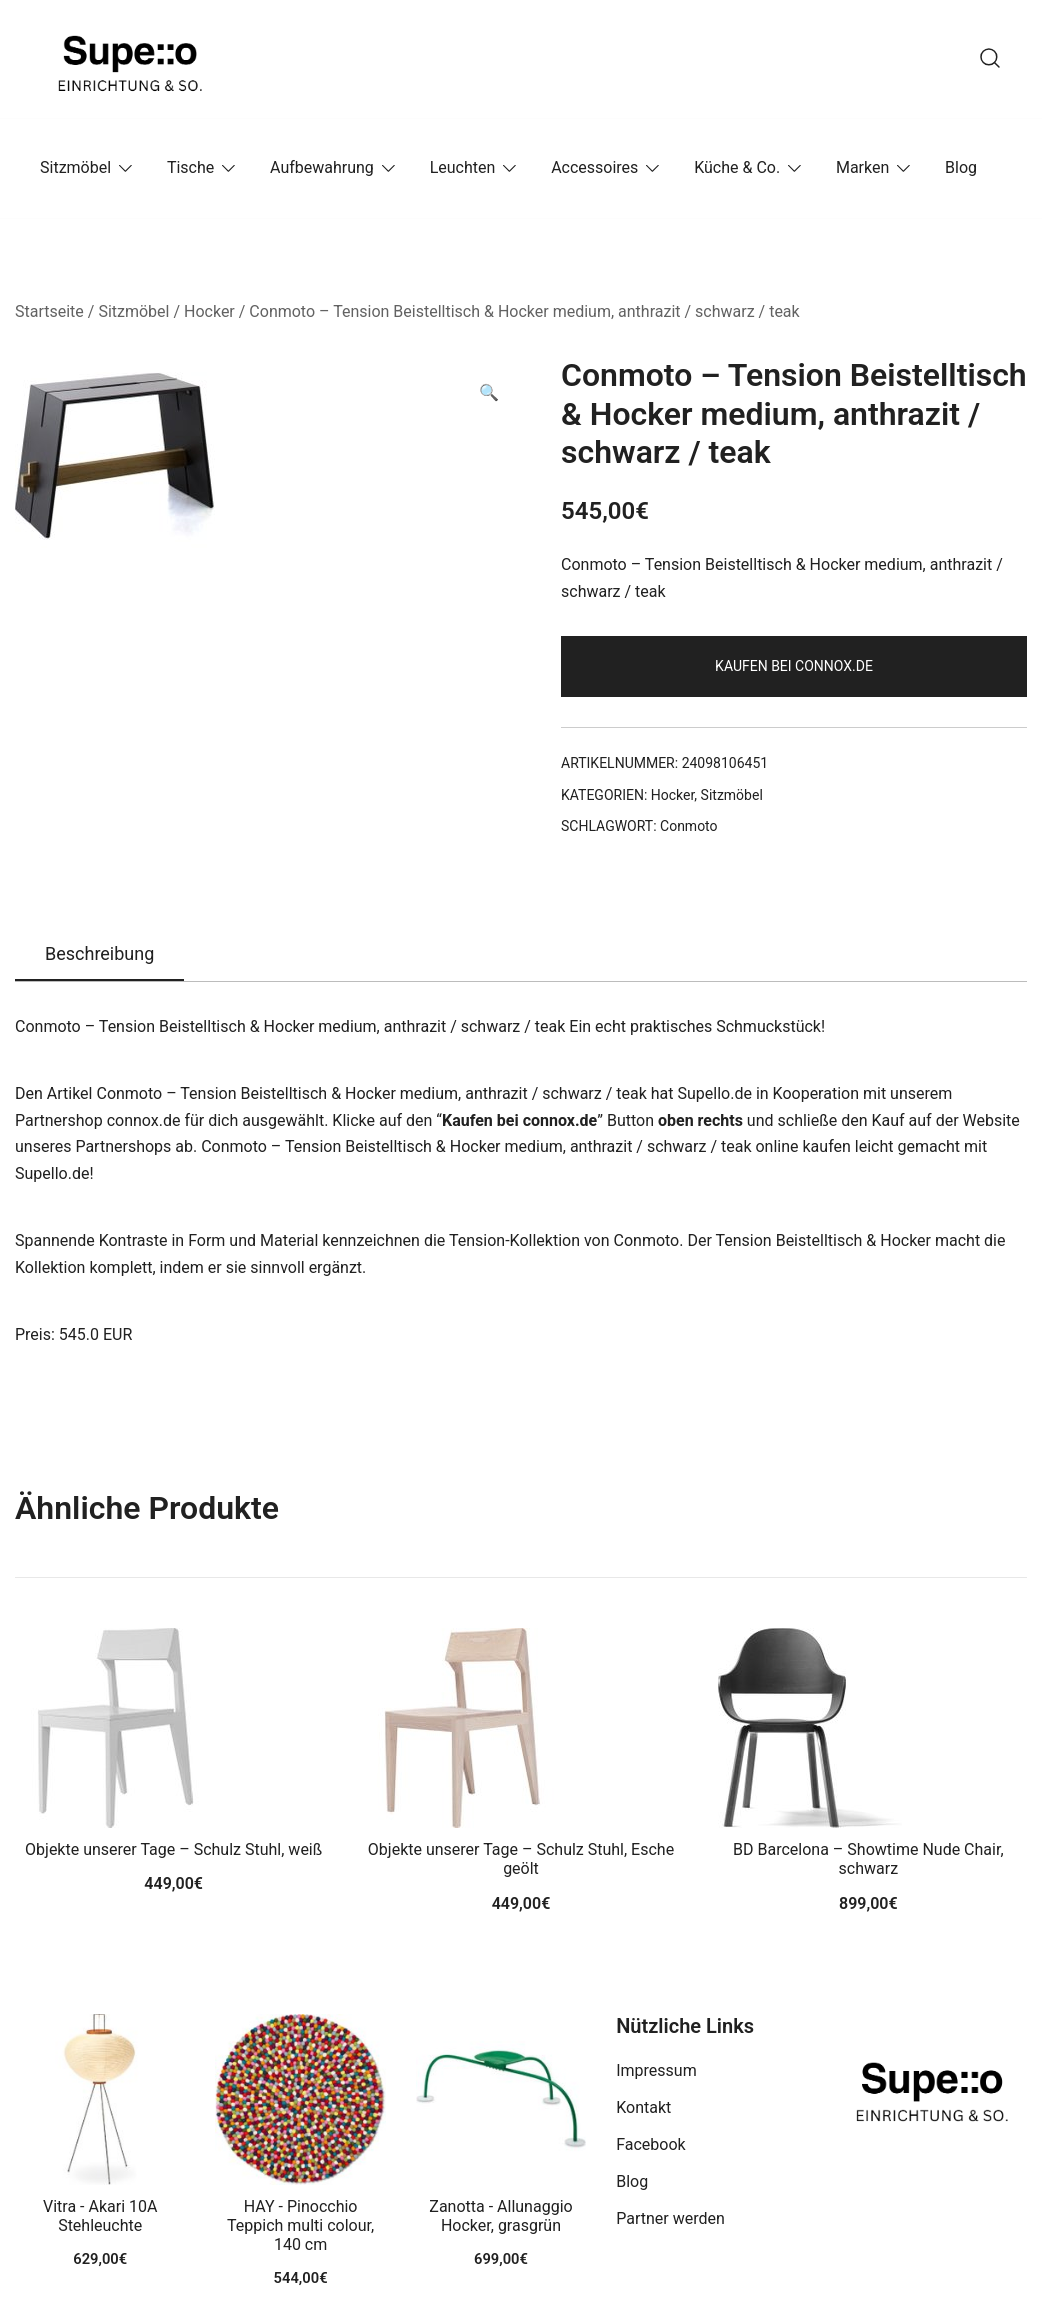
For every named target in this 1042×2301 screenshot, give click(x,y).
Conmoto (689, 826)
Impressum (656, 2070)
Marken (862, 167)
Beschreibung (99, 953)
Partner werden (670, 2218)
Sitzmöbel (75, 167)
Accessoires (594, 167)
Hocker (209, 311)
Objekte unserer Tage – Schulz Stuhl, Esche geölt (521, 1859)
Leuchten (463, 167)
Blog (961, 167)
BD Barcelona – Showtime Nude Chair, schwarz (868, 1859)
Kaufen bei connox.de (794, 666)
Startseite (49, 311)
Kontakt (643, 2107)
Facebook (650, 2144)
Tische (190, 167)
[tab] (99, 955)
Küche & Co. (737, 167)
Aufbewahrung (322, 167)
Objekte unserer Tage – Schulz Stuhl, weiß (173, 1849)
